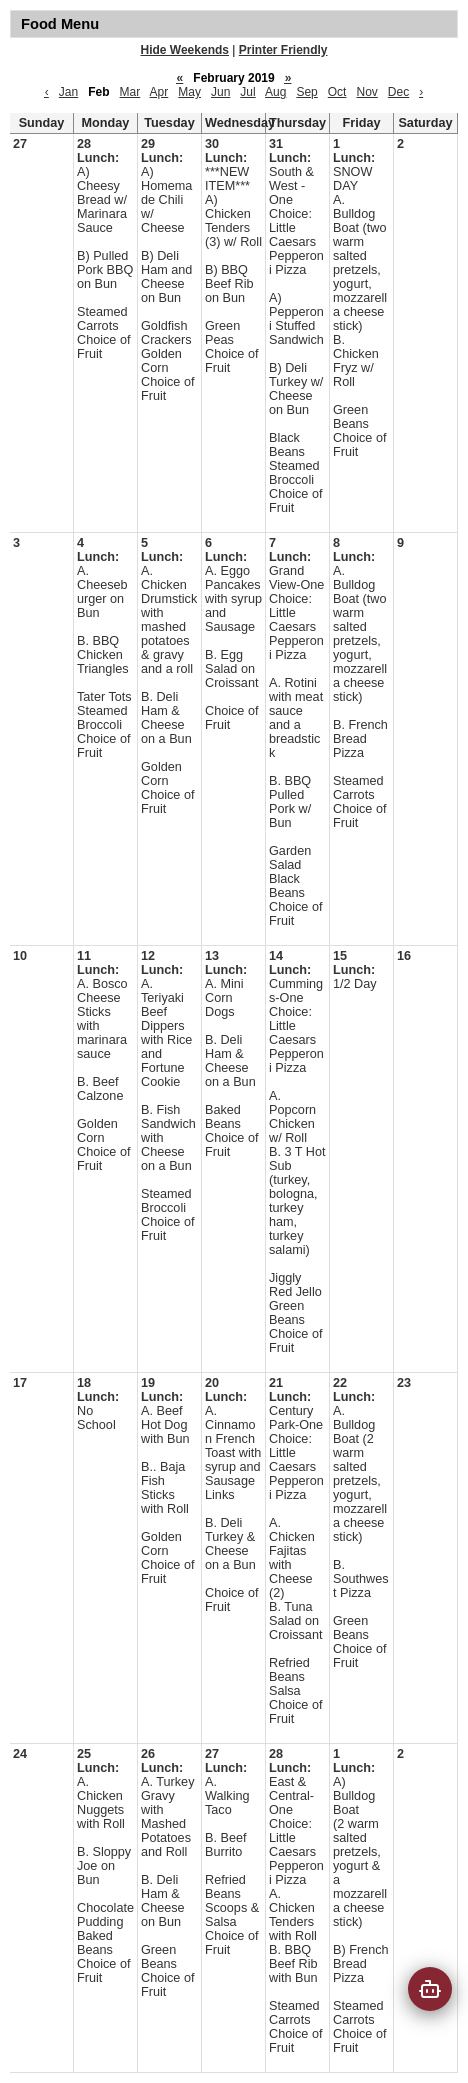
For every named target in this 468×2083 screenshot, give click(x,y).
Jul (247, 92)
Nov (366, 92)
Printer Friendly (283, 50)
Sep (306, 92)
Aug (275, 92)
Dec (398, 92)
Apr (159, 92)
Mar (130, 92)
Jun (220, 92)
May (189, 92)
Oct (337, 92)
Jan (68, 92)
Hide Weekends (185, 50)
